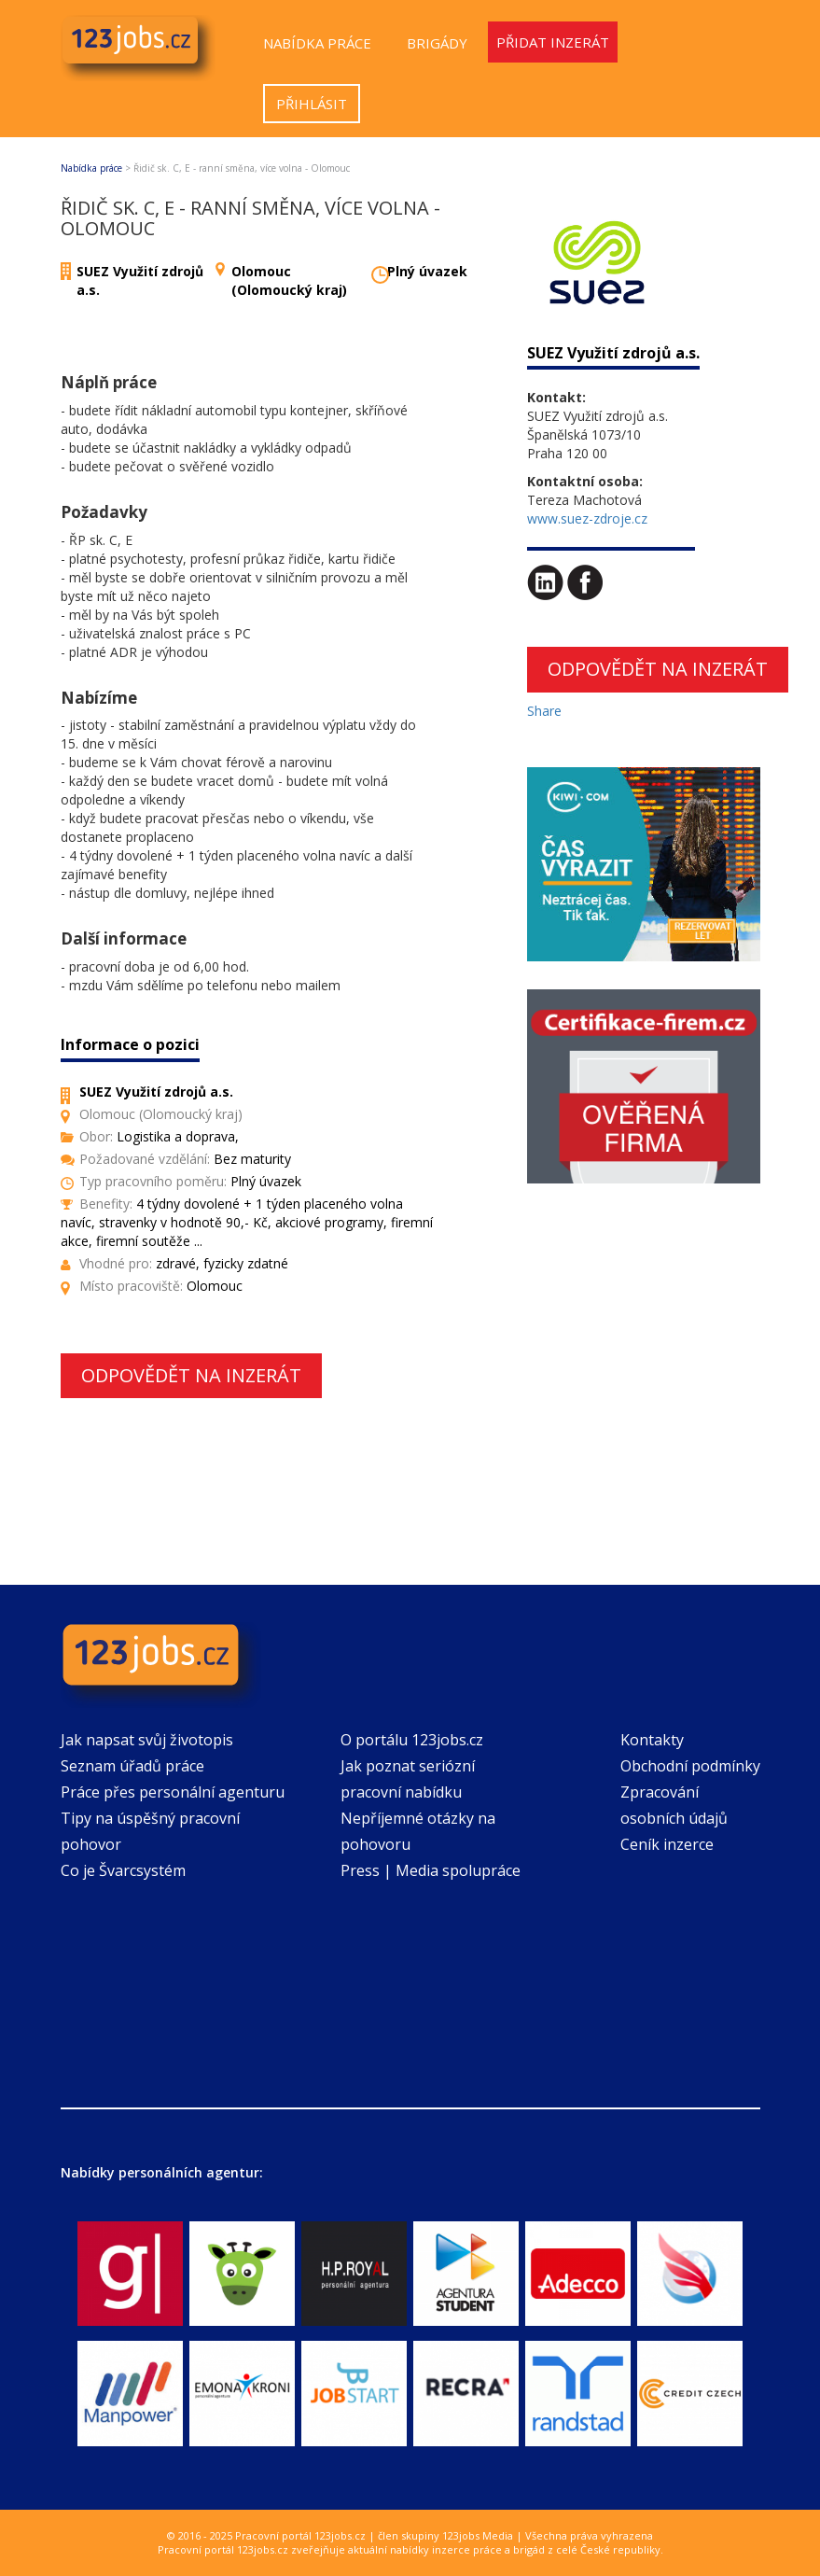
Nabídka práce (317, 43)
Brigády (437, 43)
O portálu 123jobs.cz (412, 1739)
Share (544, 711)
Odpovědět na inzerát (191, 1375)
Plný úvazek (427, 271)
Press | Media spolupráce (431, 1870)
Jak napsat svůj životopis (147, 1739)
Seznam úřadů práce (132, 1766)
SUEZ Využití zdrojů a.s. (613, 353)
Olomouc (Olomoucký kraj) (289, 280)
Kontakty (652, 1739)
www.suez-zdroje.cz (587, 518)
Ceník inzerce (667, 1844)
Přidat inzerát (552, 42)
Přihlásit (311, 103)
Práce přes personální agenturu (173, 1792)
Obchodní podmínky (690, 1766)
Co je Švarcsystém (123, 1870)
